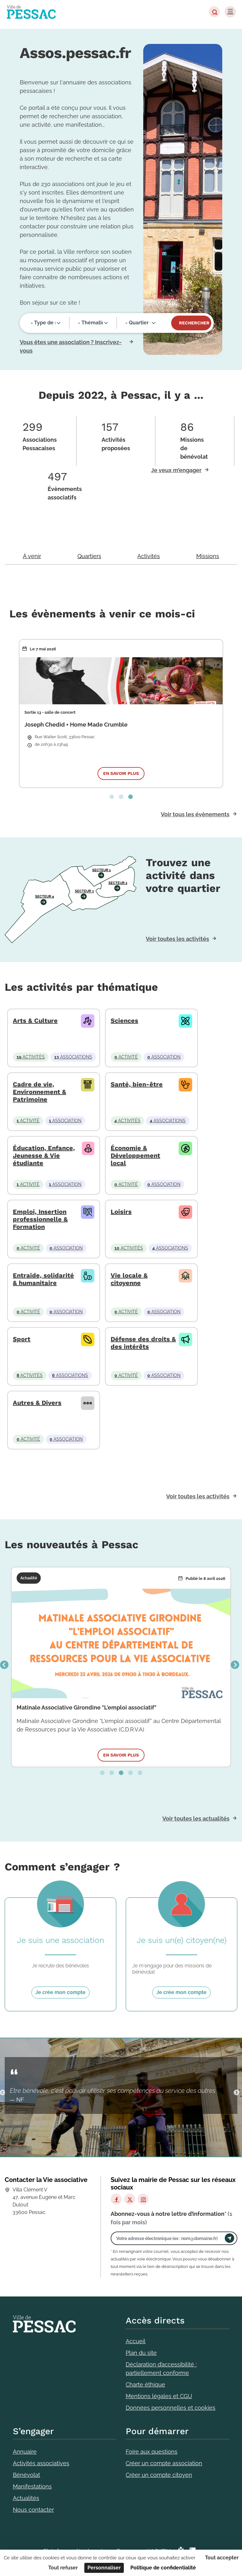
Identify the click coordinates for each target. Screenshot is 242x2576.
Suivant (234, 1665)
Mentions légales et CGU (159, 2396)
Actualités (26, 2498)
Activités (148, 556)
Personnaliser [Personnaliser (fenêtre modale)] (104, 2568)
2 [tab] (121, 797)
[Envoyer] (229, 2238)
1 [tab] (111, 797)
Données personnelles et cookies (170, 2407)
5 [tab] (140, 1773)
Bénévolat (26, 2475)
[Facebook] (116, 2199)
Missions (207, 556)
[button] (214, 11)
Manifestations (32, 2486)
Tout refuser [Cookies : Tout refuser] (63, 2568)
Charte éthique (145, 2384)
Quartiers (89, 556)
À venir (32, 556)
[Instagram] (143, 2199)
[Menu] (230, 11)
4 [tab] (130, 1773)
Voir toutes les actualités (195, 1818)
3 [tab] (130, 797)
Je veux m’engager (176, 470)
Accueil (135, 2341)
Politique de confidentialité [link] (163, 2568)
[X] (129, 2199)
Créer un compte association (164, 2463)
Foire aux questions (151, 2451)
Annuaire (25, 2451)
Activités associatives (41, 2463)
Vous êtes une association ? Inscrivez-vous (71, 346)
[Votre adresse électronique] (169, 2238)
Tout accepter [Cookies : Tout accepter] (222, 2558)
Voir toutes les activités (177, 939)
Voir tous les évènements (195, 814)
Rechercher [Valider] (194, 322)
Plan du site (141, 2352)
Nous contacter (33, 2509)
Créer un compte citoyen (159, 2475)
